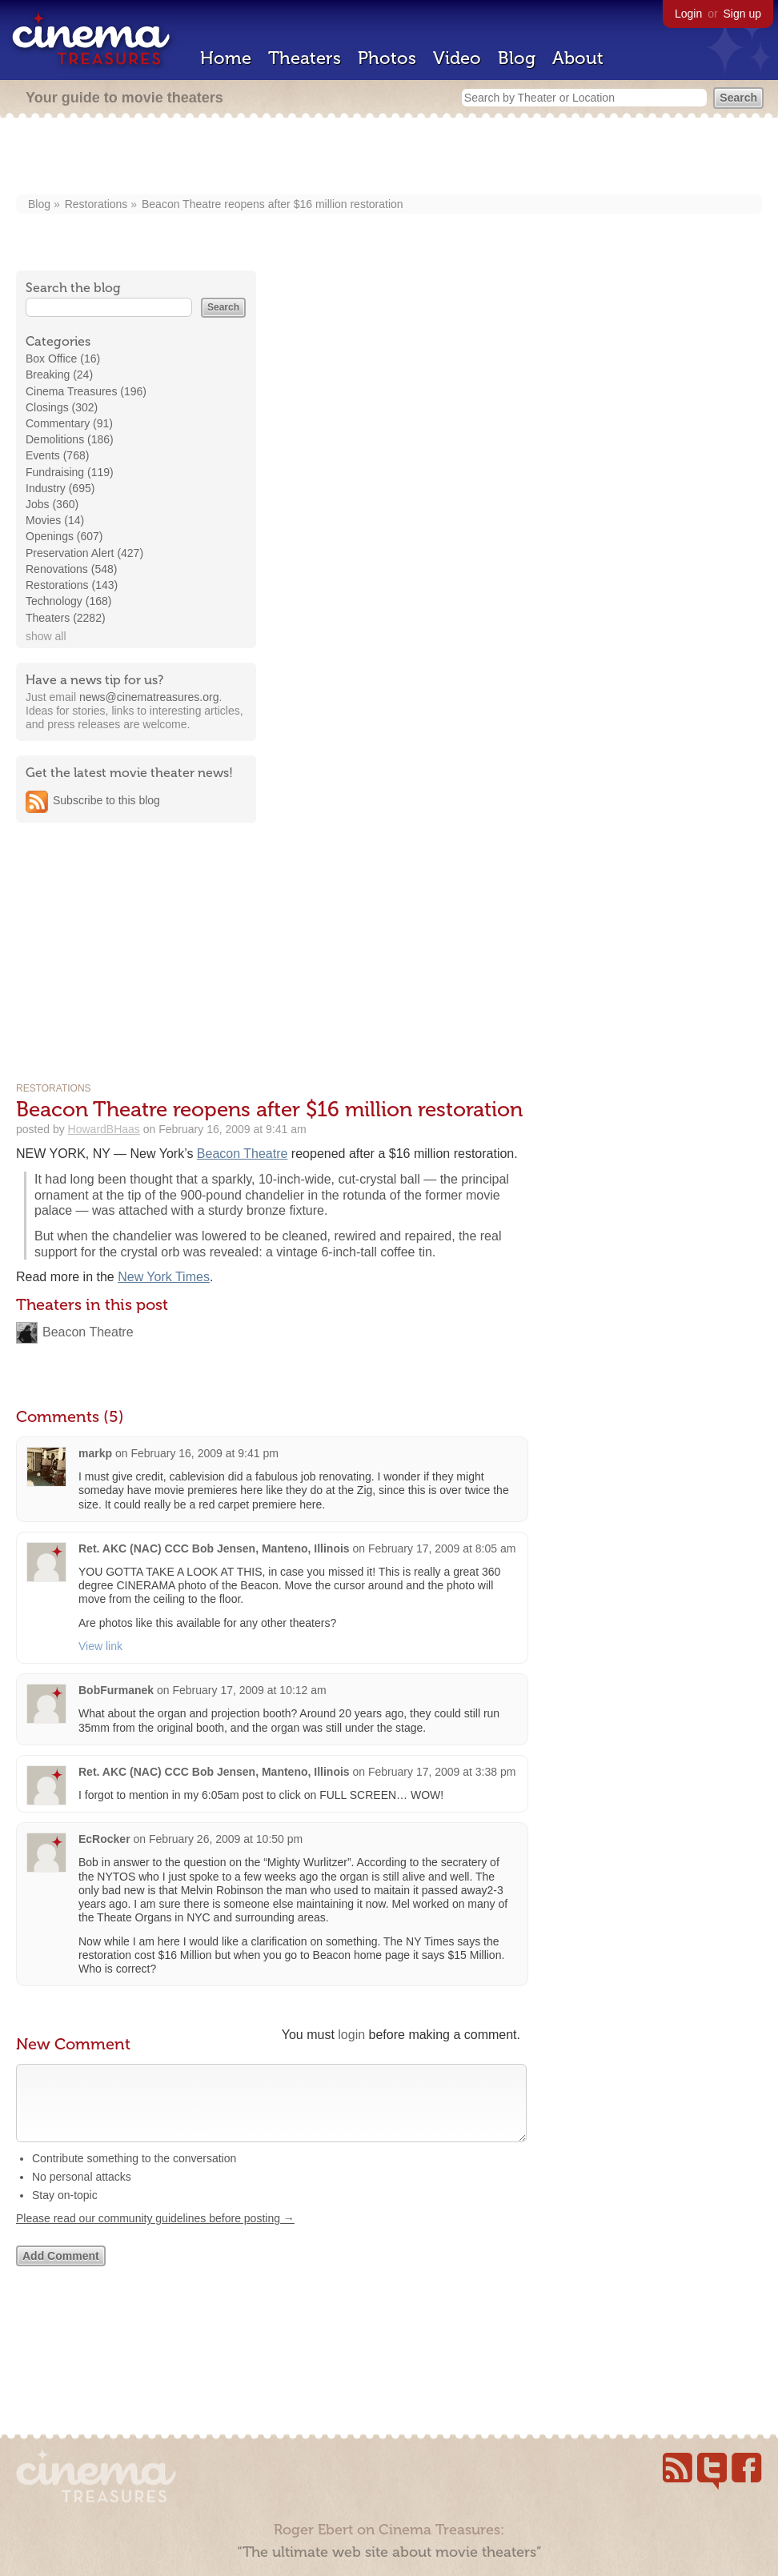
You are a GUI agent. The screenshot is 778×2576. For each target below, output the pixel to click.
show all (46, 636)
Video (457, 58)
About (578, 58)
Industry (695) (60, 488)
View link (100, 1646)
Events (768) (57, 455)
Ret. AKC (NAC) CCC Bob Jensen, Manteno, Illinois (214, 1548)
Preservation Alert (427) (84, 553)
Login (688, 13)
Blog (516, 58)
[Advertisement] (389, 158)
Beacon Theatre (242, 1153)
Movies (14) (55, 520)
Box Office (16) (63, 358)
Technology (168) (68, 601)
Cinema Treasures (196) (86, 391)
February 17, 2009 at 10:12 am (249, 1690)
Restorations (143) (72, 585)
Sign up (742, 13)
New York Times (164, 1277)
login (351, 2034)
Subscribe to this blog (106, 800)
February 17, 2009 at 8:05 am (441, 1548)
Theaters (304, 58)
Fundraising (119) (70, 472)
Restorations (96, 204)
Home (225, 58)
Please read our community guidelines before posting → (155, 2234)
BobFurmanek (116, 1690)
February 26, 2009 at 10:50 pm (226, 1839)
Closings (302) (62, 407)
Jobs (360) (52, 504)
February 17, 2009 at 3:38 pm (441, 1771)
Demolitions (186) (70, 439)
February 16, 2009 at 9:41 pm (204, 1453)
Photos (387, 58)
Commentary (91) (69, 423)
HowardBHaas (104, 1129)
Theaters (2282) (66, 617)
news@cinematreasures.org (149, 697)
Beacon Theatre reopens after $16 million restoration (272, 204)
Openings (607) (64, 536)
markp (95, 1453)
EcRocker (104, 1839)
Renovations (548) (71, 569)
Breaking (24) (59, 374)
